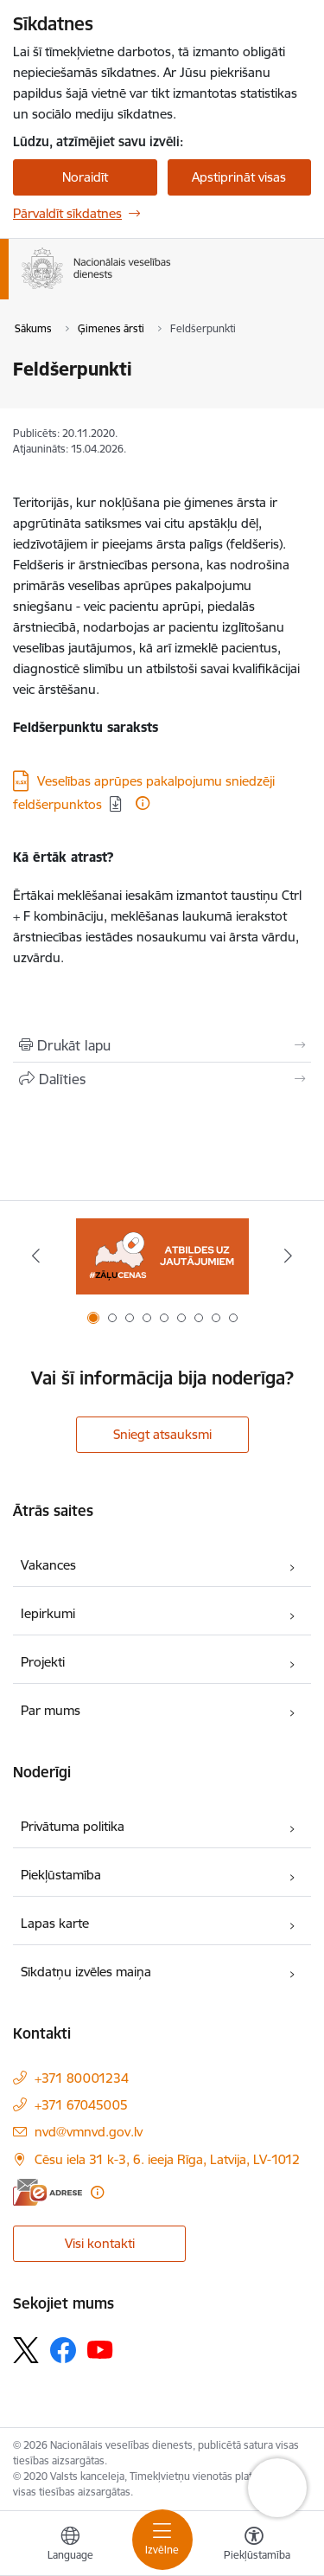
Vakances (48, 1565)
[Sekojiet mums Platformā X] (26, 2350)
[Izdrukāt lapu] (162, 1045)
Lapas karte (55, 1923)
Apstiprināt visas (239, 177)
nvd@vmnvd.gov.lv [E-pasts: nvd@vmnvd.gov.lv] (89, 2131)
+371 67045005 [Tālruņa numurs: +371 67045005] (81, 2105)
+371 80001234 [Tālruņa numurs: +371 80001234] (82, 2078)
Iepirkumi (48, 1613)
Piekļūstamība (61, 1874)
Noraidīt (85, 177)
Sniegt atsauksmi (162, 1434)
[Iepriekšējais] (36, 1255)
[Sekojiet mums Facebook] (63, 2350)
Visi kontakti (100, 2243)
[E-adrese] (47, 2192)
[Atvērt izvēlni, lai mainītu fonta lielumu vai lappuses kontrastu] (254, 2546)
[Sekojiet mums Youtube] (100, 2349)
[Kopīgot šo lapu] (162, 1079)
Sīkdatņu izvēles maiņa (86, 1971)
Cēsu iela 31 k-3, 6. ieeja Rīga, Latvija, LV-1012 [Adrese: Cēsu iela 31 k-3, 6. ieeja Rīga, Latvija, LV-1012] (167, 2159)
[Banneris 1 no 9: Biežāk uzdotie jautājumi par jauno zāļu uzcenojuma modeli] (162, 1256)
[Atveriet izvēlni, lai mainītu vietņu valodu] (70, 2546)
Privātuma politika (72, 1826)
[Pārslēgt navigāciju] (162, 2539)
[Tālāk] (288, 1255)
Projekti (43, 1662)
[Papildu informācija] (142, 803)
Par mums (50, 1710)
